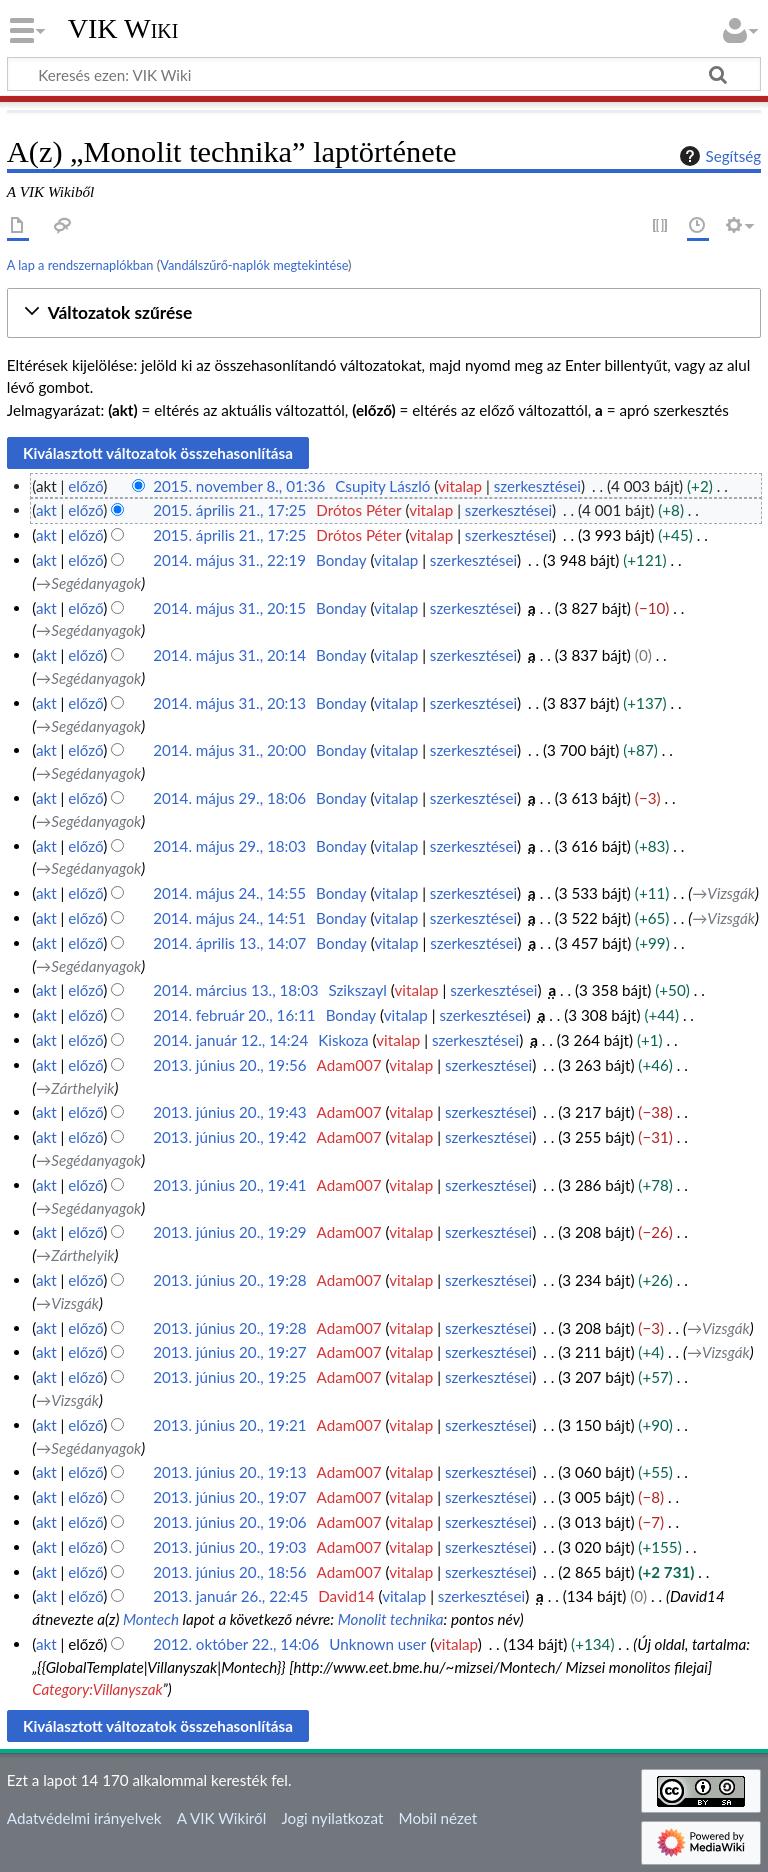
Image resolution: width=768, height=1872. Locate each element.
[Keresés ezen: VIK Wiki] (384, 74)
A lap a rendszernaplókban (80, 265)
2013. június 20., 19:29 (229, 1232)
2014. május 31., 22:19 (229, 560)
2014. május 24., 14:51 (229, 918)
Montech (151, 1619)
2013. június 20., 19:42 (229, 1137)
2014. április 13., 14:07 (229, 943)
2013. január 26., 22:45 (230, 1596)
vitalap (460, 486)
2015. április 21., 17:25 (229, 510)
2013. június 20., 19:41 (229, 1185)
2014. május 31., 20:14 (229, 655)
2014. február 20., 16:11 (234, 1015)
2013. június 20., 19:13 (229, 1472)
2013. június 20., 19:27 (229, 1352)
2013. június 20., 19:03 (229, 1547)
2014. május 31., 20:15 (229, 608)
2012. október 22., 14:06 (236, 1644)
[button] (384, 313)
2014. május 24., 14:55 (229, 893)
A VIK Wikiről (221, 1818)
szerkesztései (537, 486)
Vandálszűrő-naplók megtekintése (254, 265)
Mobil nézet (438, 1818)
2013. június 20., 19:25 (229, 1377)
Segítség (718, 156)
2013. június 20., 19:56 (229, 1065)
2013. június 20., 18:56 (229, 1572)
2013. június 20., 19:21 (229, 1425)
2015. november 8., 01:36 (239, 486)
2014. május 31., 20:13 (229, 703)
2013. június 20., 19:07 (229, 1497)
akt (46, 510)
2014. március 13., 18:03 (235, 990)
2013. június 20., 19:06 (229, 1522)
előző (85, 486)
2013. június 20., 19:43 (229, 1112)
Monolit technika (391, 1619)
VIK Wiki (123, 29)
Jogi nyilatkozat (332, 1818)
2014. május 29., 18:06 (229, 798)
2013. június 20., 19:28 (229, 1280)
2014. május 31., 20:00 (229, 750)
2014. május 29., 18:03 (229, 846)
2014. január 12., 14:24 (230, 1040)
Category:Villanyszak (97, 1689)
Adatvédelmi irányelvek (84, 1818)
